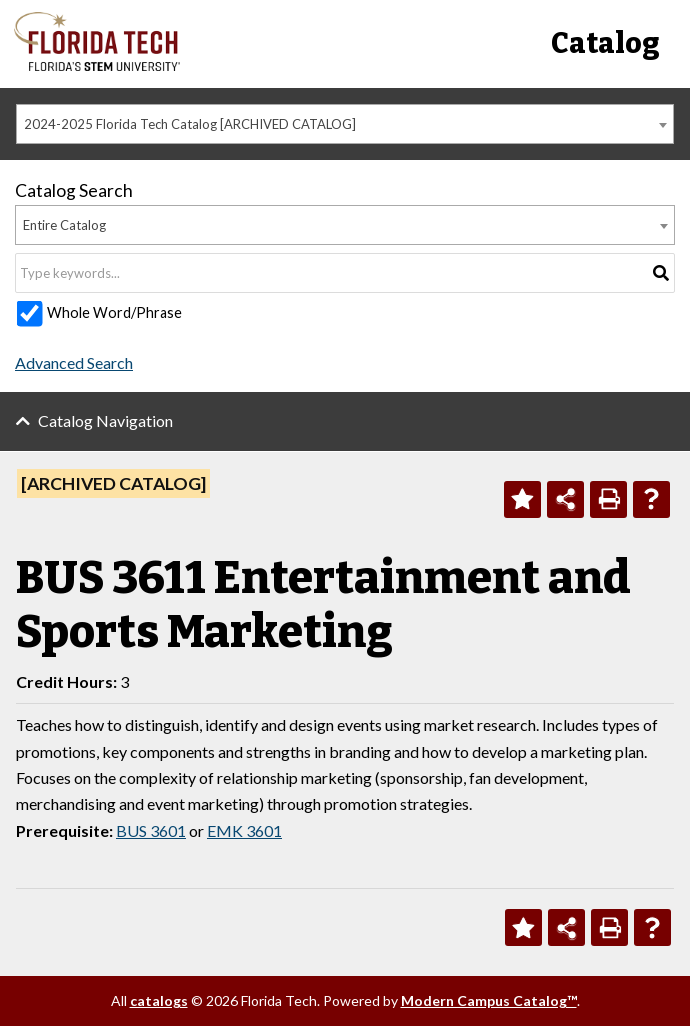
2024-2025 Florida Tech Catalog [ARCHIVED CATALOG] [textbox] (190, 124)
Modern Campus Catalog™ (489, 1000)
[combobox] (345, 124)
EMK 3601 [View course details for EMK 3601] (244, 830)
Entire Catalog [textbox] (64, 225)
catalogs (159, 1000)
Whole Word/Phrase (114, 312)
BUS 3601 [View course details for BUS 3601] (151, 830)
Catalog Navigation (105, 420)
